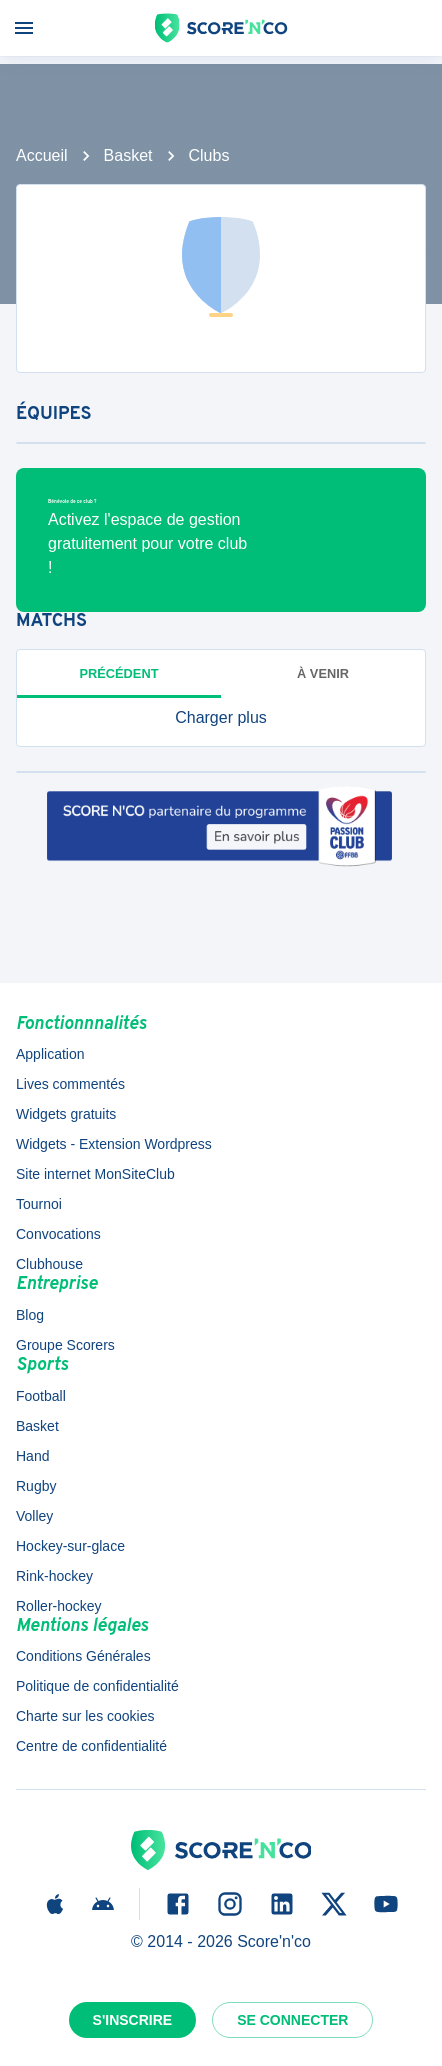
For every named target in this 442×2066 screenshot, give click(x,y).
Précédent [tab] (119, 673)
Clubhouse (49, 1264)
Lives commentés (70, 1084)
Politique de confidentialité (97, 1686)
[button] (221, 718)
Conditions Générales (83, 1656)
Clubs (209, 155)
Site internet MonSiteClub (95, 1174)
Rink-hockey (54, 1576)
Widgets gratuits (66, 1114)
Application (50, 1054)
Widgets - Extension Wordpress (114, 1144)
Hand (32, 1456)
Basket (128, 155)
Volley (34, 1516)
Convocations (58, 1234)
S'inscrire (133, 2020)
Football (41, 1396)
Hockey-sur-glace (70, 1546)
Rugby (36, 1486)
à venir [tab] (323, 673)
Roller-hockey (59, 1606)
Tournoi (39, 1204)
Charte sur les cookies (85, 1716)
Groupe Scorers (65, 1345)
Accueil (42, 155)
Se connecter (292, 2020)
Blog (30, 1315)
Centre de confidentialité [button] (91, 1746)
